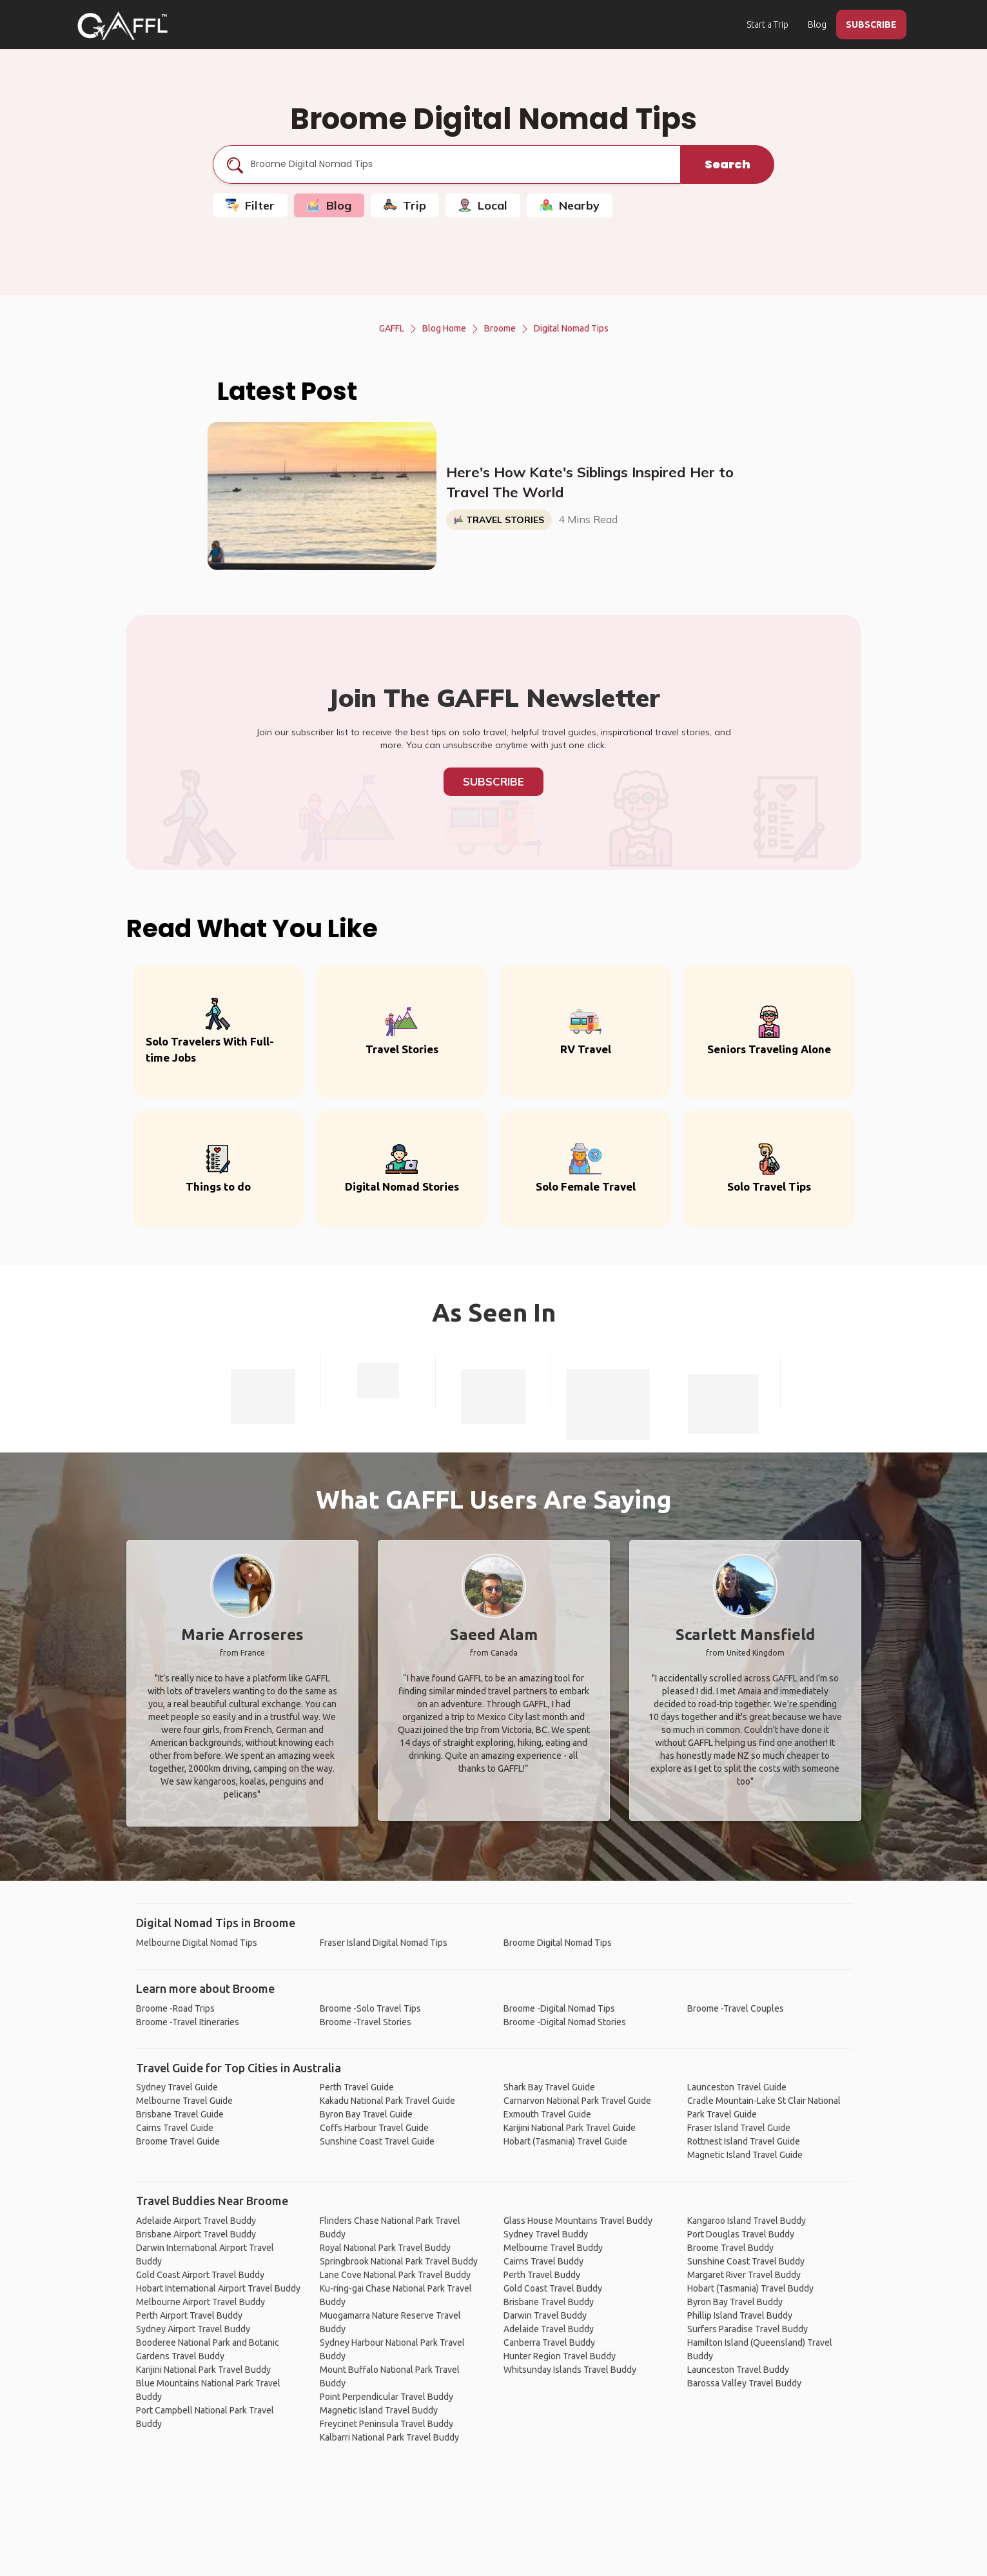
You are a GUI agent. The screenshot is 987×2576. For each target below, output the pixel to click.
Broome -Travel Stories (365, 2022)
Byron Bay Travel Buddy (735, 2302)
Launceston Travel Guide (737, 2087)
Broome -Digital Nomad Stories (564, 2022)
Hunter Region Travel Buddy (559, 2356)
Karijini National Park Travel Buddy (203, 2369)
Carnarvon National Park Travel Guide (577, 2100)
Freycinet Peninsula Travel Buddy (386, 2424)
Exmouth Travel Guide (547, 2114)
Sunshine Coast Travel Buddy (746, 2261)
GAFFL (391, 328)
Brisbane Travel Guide (180, 2114)
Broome (500, 328)
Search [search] (727, 164)
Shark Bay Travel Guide (549, 2087)
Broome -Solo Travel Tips (370, 2008)
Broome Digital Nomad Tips (557, 1942)
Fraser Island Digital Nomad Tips (383, 1942)
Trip (405, 205)
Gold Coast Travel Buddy (552, 2288)
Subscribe (493, 781)
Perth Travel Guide (357, 2087)
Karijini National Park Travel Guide (569, 2128)
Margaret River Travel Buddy (744, 2275)
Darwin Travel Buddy (545, 2315)
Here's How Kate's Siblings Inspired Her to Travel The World (590, 482)
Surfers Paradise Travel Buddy (747, 2329)
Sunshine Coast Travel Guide (377, 2141)
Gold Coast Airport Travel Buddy (200, 2275)
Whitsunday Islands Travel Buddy (569, 2369)
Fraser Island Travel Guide (738, 2128)
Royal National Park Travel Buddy (385, 2248)
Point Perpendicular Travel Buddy (386, 2397)
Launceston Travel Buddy (738, 2369)
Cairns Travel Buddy (543, 2261)
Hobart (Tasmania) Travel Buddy (750, 2288)
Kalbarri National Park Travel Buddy (389, 2437)
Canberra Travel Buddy (549, 2342)
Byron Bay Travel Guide (366, 2114)
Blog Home (444, 328)
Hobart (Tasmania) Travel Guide (565, 2141)
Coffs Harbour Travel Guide (374, 2128)
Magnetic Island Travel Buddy (379, 2410)
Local (482, 205)
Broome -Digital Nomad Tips (559, 2008)
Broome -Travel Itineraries (187, 2022)
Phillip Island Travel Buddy (739, 2315)
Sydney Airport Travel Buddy (193, 2329)
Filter (250, 205)
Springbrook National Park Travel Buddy (399, 2261)
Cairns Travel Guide (174, 2128)
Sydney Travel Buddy (545, 2234)
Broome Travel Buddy (730, 2248)
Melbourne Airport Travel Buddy (200, 2302)
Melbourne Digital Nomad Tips (196, 1942)
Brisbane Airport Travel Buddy (196, 2234)
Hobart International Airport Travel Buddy (218, 2288)
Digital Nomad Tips (571, 328)
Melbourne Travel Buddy (553, 2248)
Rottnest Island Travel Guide (743, 2141)
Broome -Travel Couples (735, 2008)
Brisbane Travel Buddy (548, 2302)
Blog (817, 24)
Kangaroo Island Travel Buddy (746, 2220)
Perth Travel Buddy (541, 2275)
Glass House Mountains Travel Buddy (577, 2220)
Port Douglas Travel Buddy (740, 2234)
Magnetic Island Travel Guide (745, 2155)
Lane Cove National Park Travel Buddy (395, 2275)
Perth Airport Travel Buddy (189, 2315)
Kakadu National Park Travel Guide (387, 2100)
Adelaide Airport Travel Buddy (196, 2220)
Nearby (570, 205)
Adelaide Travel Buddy (548, 2329)
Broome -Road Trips (175, 2008)
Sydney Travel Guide (177, 2087)
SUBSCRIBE (871, 24)
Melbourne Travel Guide (184, 2100)
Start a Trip (767, 24)
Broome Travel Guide (178, 2141)
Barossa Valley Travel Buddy (744, 2383)
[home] (122, 26)
